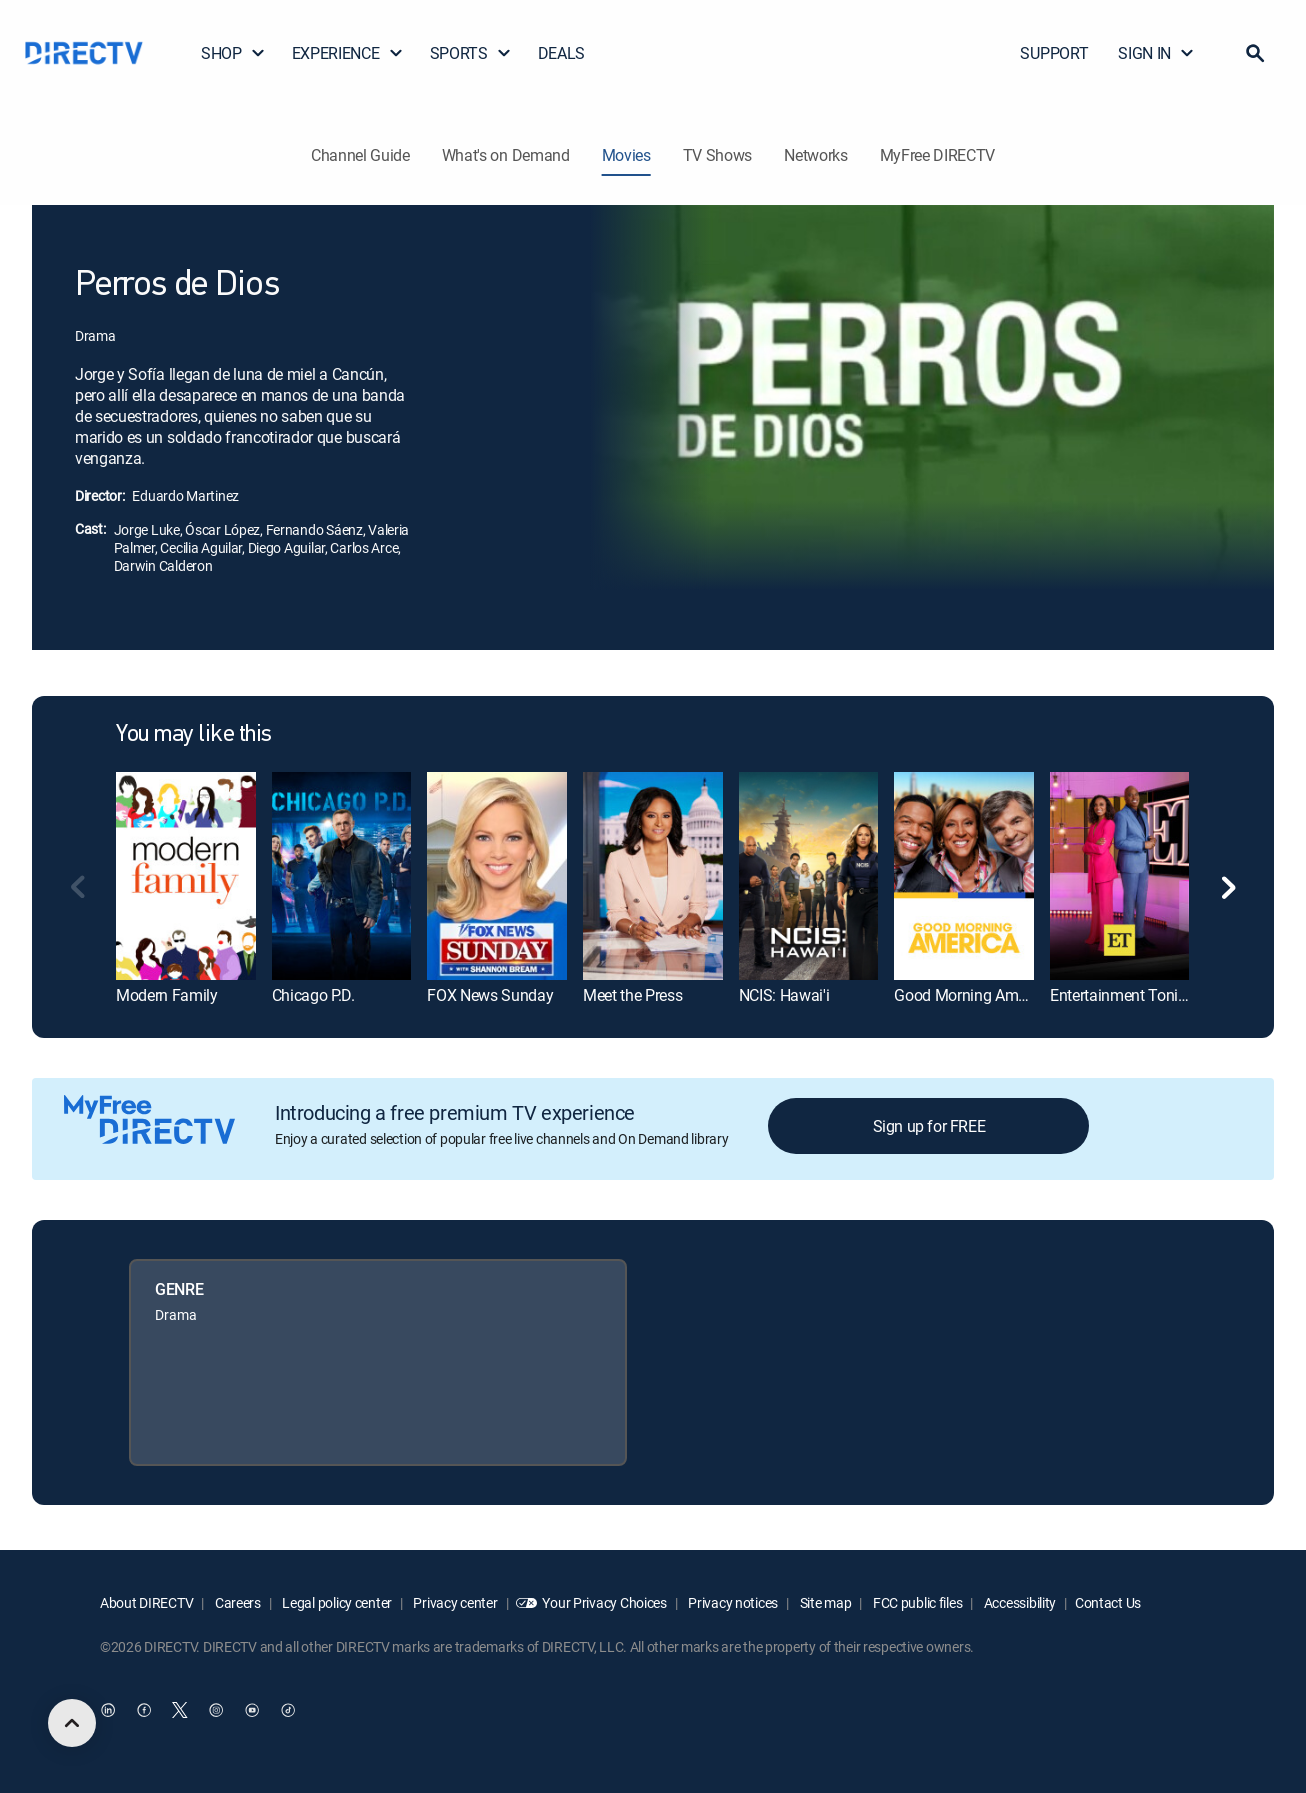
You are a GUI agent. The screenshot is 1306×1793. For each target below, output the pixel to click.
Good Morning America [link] (972, 995)
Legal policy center (336, 1602)
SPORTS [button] (471, 53)
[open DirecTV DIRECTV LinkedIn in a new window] (108, 1710)
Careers (236, 1602)
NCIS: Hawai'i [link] (784, 995)
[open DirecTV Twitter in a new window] (180, 1710)
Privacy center (454, 1602)
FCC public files (916, 1602)
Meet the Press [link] (633, 995)
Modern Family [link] (167, 995)
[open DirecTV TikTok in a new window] (288, 1710)
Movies (626, 155)
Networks (815, 155)
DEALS (561, 53)
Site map (824, 1602)
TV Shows (717, 155)
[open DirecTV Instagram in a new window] (216, 1710)
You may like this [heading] (194, 735)
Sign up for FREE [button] (929, 1126)
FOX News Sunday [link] (490, 995)
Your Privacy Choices (604, 1602)
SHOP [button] (233, 53)
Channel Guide (360, 155)
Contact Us (1108, 1602)
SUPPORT (1054, 53)
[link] (186, 876)
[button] (1255, 53)
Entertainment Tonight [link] (1125, 995)
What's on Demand (506, 155)
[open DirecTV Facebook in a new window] (144, 1710)
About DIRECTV (146, 1602)
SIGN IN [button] (1156, 53)
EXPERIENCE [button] (348, 53)
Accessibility (1018, 1602)
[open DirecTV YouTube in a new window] (252, 1710)
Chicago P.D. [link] (313, 995)
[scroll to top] (72, 1723)
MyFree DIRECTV (938, 155)
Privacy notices (732, 1602)
